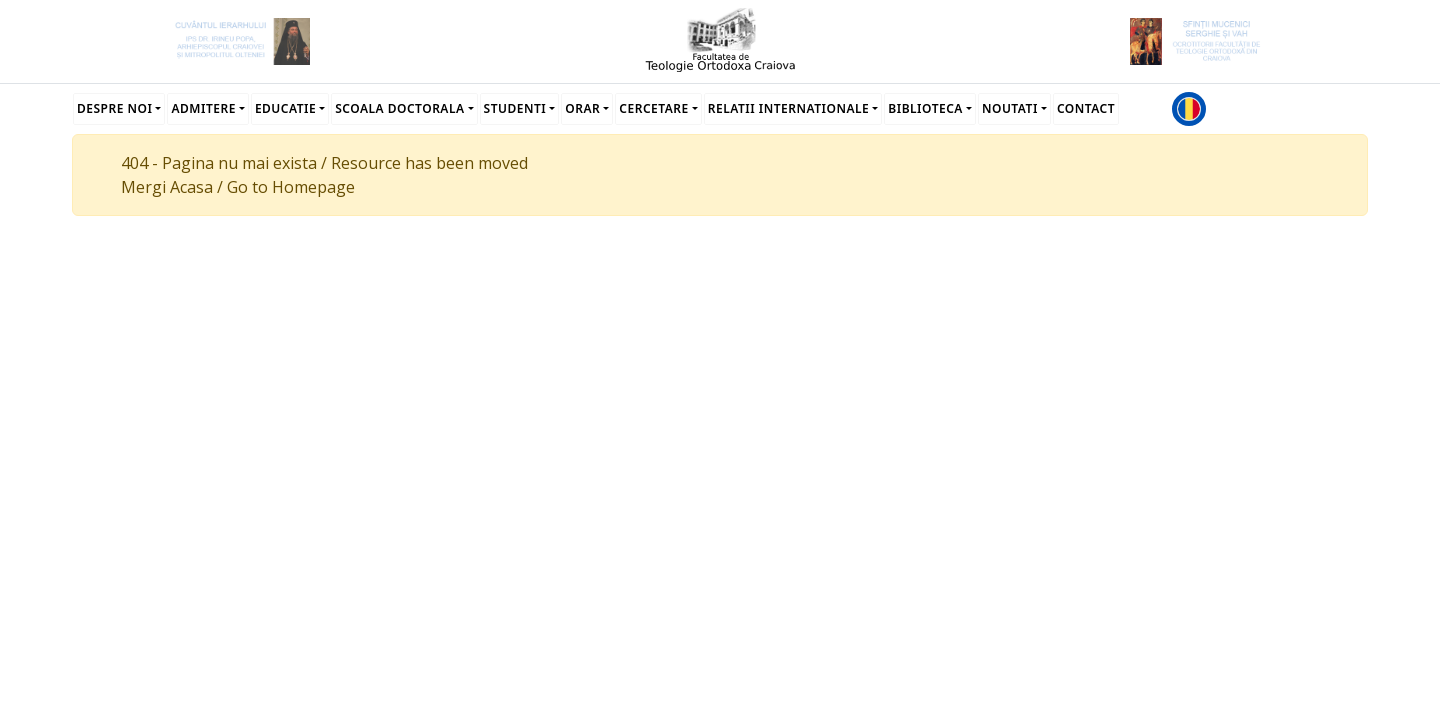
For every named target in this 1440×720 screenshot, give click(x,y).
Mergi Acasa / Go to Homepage (238, 187)
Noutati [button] (1010, 108)
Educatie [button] (285, 108)
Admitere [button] (203, 108)
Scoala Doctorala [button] (399, 108)
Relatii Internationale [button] (789, 108)
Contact (1086, 108)
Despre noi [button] (114, 108)
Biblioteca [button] (925, 108)
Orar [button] (582, 108)
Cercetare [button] (653, 108)
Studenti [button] (515, 108)
